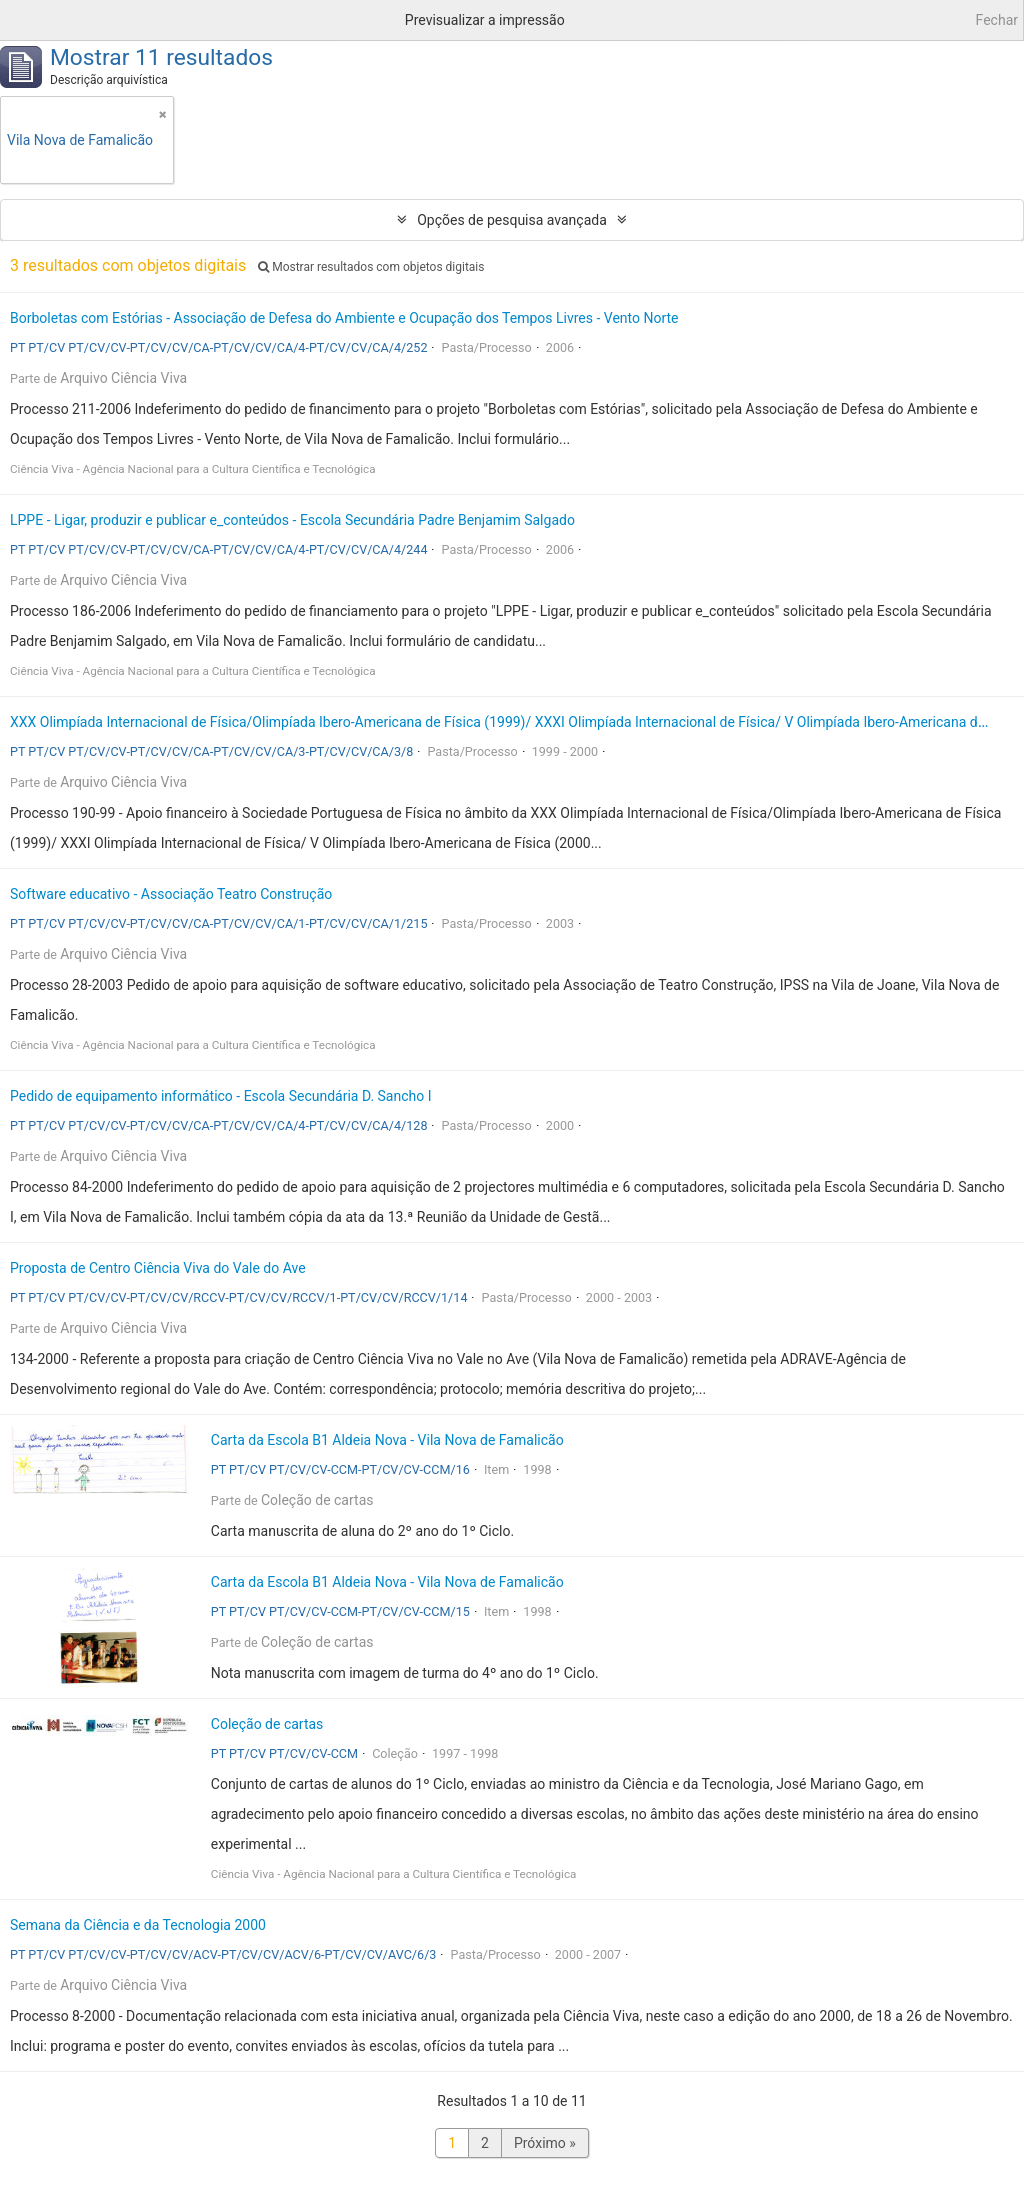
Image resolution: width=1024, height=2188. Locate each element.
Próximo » (545, 2143)
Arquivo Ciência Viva (123, 378)
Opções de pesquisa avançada (512, 220)
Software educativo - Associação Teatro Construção (171, 894)
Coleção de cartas (317, 1500)
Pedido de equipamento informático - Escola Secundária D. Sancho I (221, 1096)
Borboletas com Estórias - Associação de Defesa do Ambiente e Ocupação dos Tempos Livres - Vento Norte (344, 318)
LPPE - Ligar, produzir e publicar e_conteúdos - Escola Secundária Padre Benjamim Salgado (292, 520)
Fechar (997, 20)
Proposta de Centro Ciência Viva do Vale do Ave (158, 1268)
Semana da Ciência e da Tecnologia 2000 (138, 1925)
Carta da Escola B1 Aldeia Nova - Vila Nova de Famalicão (387, 1440)
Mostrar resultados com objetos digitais (371, 267)
